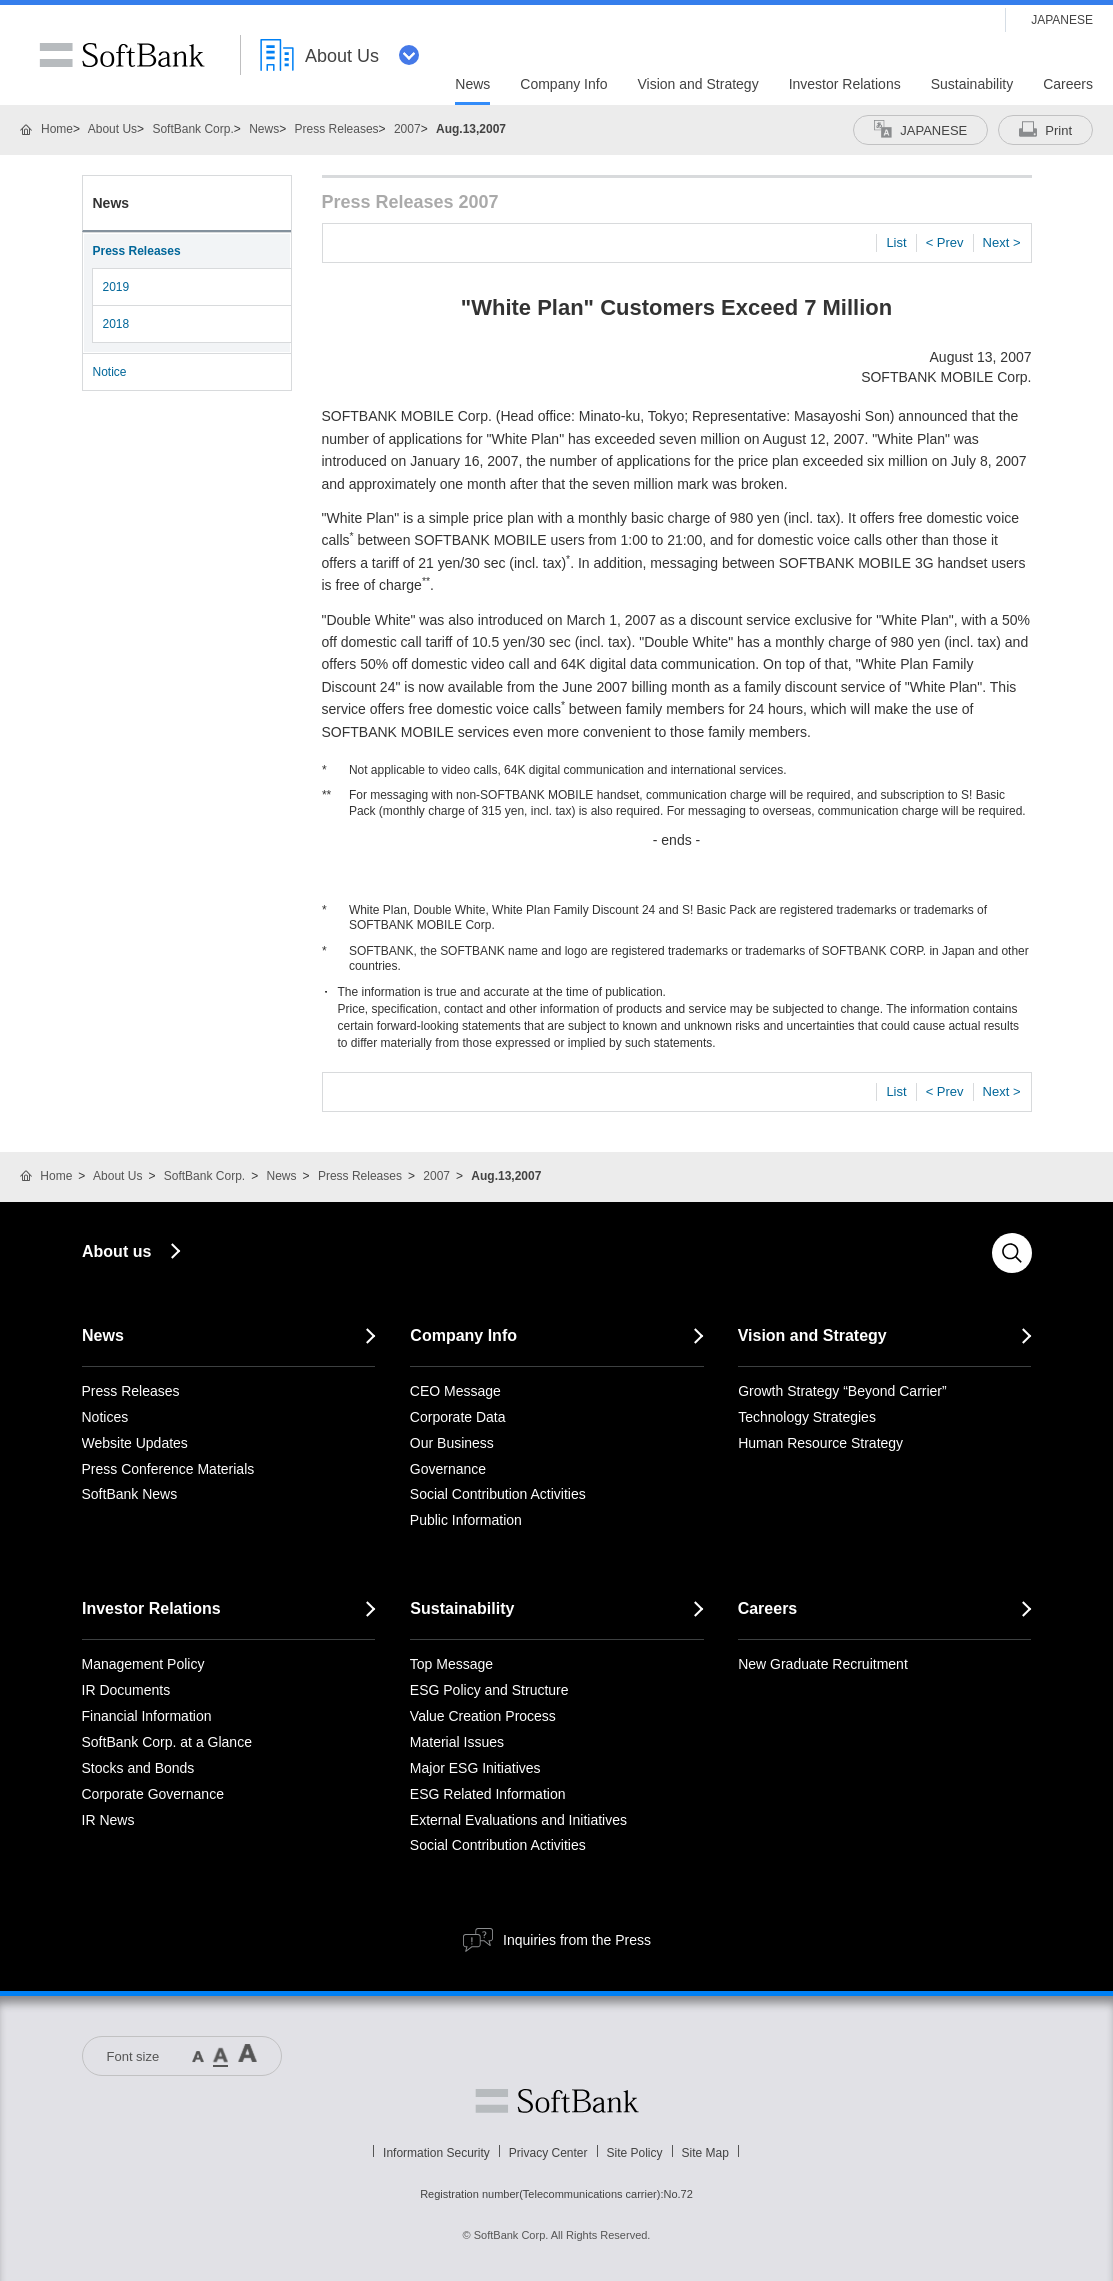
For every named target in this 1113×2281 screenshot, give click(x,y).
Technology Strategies (807, 1417)
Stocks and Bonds (138, 1768)
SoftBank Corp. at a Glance (167, 1742)
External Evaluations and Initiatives (518, 1820)
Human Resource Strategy (820, 1443)
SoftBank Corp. (192, 129)
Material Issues (457, 1742)
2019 (116, 287)
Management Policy (143, 1664)
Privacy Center (548, 2153)
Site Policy (635, 2153)
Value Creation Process (483, 1716)
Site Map (705, 2153)
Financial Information (147, 1716)
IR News (108, 1820)
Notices (105, 1417)
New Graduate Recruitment (823, 1664)
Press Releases (337, 129)
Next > (1002, 242)
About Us (112, 129)
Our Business (452, 1443)
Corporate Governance (153, 1794)
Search (1012, 1253)
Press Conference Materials (168, 1469)
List (896, 242)
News (264, 129)
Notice (110, 372)
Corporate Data (458, 1417)
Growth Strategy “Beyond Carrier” (842, 1391)
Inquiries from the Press (577, 1940)
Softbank (557, 2101)
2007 (407, 129)
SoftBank (122, 55)
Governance (448, 1469)
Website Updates (135, 1443)
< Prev (945, 242)
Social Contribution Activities (498, 1494)
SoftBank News (130, 1494)
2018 (116, 324)
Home (57, 129)
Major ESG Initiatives (475, 1768)
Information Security (436, 2153)
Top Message (451, 1664)
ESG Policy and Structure (489, 1690)
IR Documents (126, 1690)
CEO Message (455, 1391)
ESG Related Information (488, 1794)
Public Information (466, 1520)
